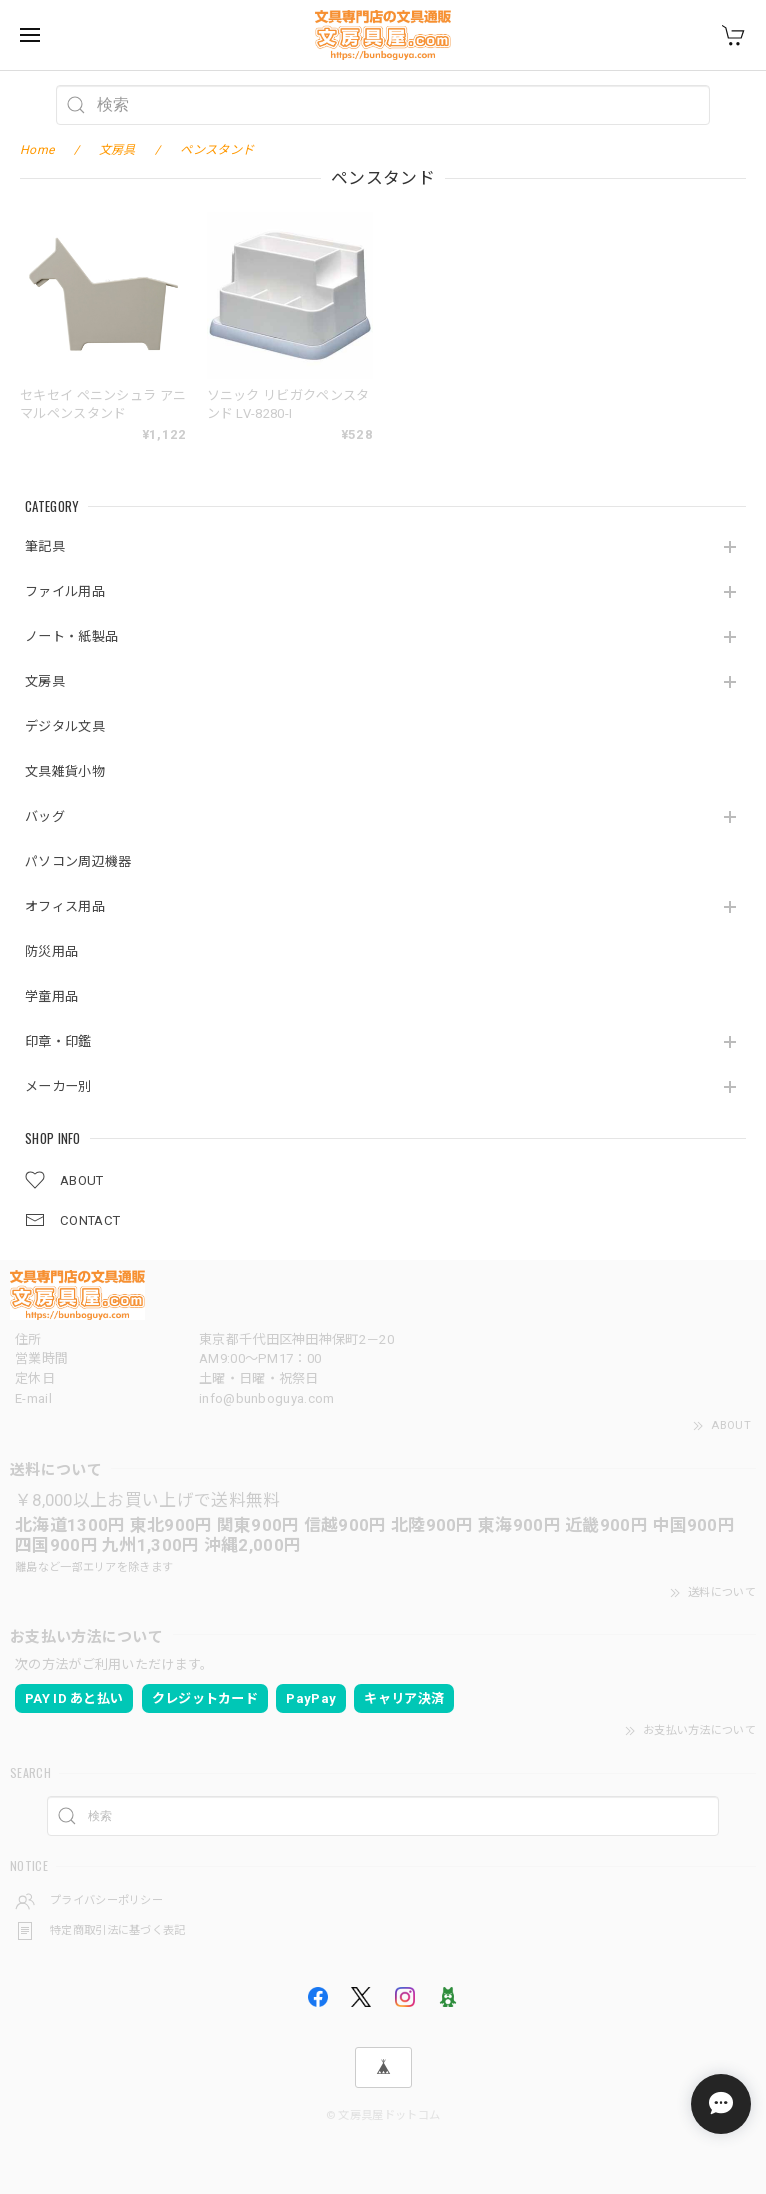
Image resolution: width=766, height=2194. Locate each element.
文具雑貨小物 (65, 771)
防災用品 (51, 951)
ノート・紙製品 (71, 636)
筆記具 (45, 546)
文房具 (45, 681)
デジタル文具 (65, 726)
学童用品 (51, 996)
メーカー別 (58, 1086)
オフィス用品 (65, 906)
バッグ (45, 816)
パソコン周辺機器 (78, 861)
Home (37, 150)
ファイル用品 (65, 591)
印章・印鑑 (58, 1041)
